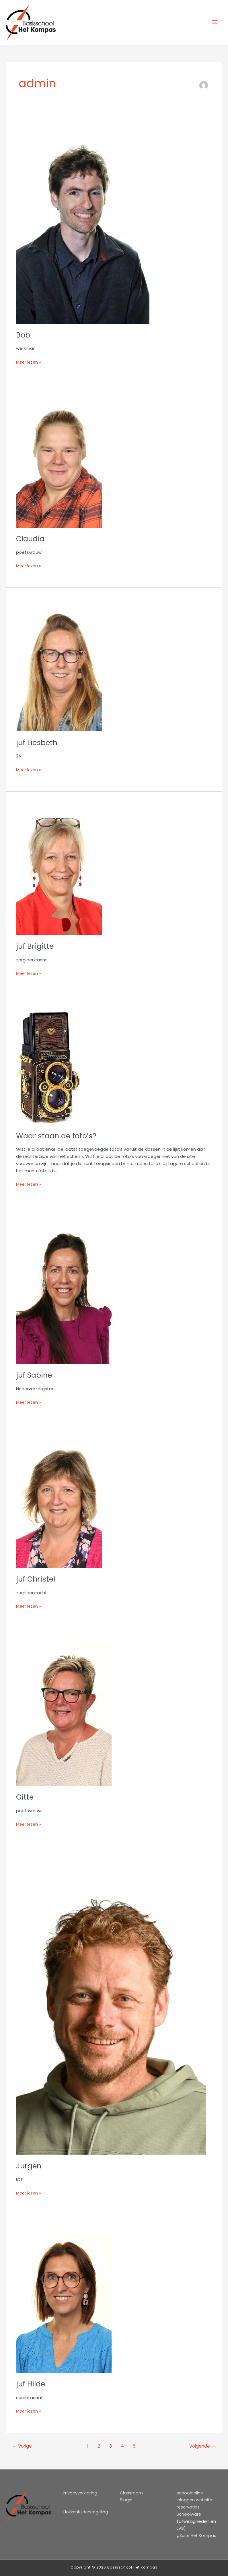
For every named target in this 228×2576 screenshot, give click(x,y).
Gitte (25, 1797)
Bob (23, 335)
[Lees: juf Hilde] (64, 2301)
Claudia (30, 539)
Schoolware (189, 2514)
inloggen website (195, 2500)
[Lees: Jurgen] (111, 2007)
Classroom (131, 2493)
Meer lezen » (29, 362)
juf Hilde (31, 2384)
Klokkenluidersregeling (86, 2512)
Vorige (23, 2446)
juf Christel (36, 1579)
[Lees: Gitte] (64, 1714)
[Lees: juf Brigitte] (59, 870)
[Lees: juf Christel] (59, 1503)
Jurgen (29, 2166)
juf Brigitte (35, 946)
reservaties (189, 2507)
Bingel (126, 2500)
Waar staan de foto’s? (57, 1136)
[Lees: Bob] (82, 223)
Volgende (201, 2446)
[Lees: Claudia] (59, 463)
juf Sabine (34, 1375)
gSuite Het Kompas (197, 2536)
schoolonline (190, 2493)
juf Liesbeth (37, 743)
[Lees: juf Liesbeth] (59, 667)
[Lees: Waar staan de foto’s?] (48, 1067)
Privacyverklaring (80, 2493)
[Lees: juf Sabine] (64, 1292)
